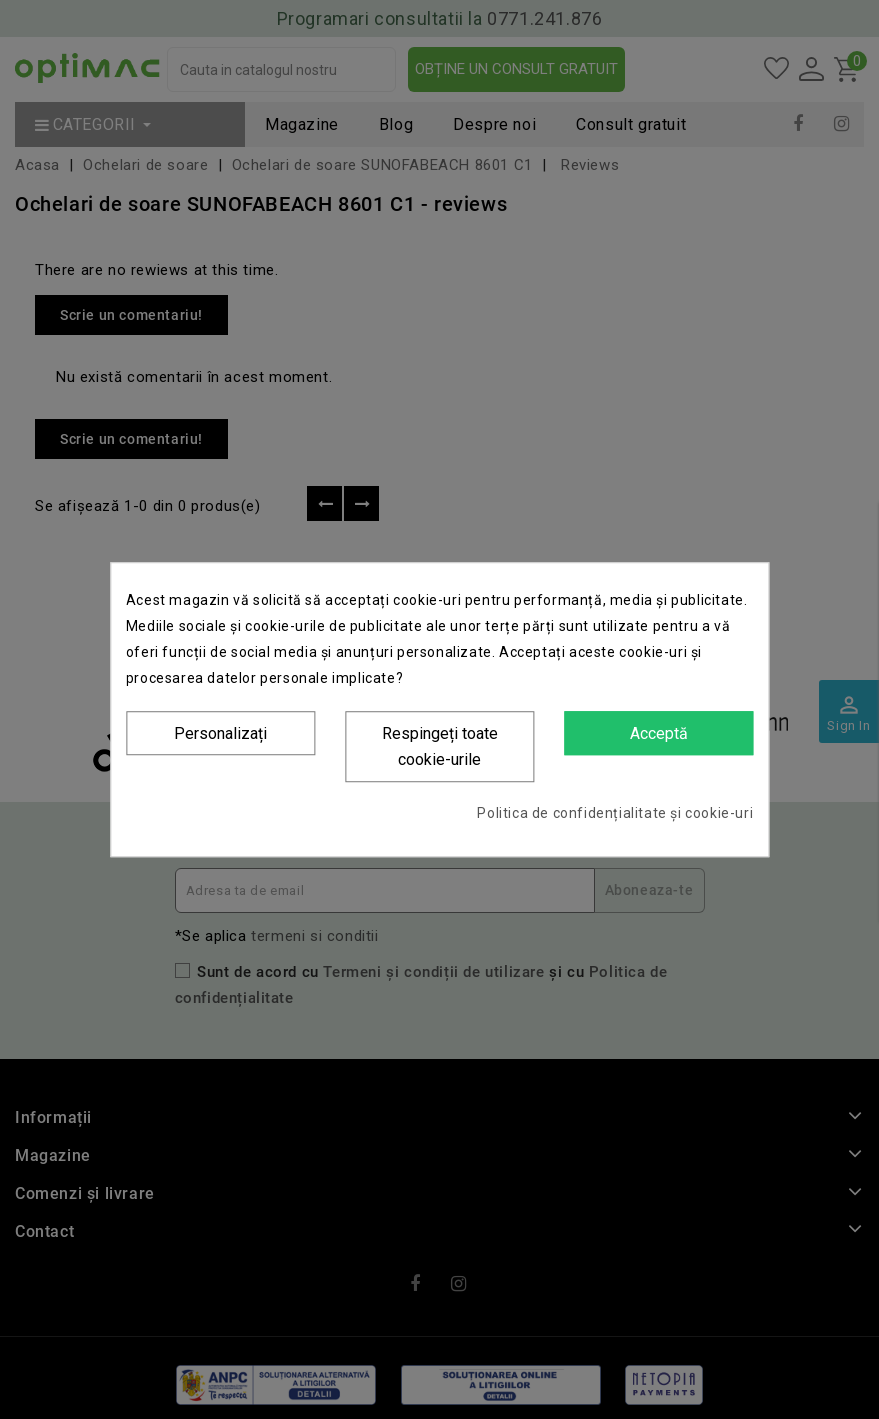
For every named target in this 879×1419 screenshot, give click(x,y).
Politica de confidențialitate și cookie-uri (615, 813)
